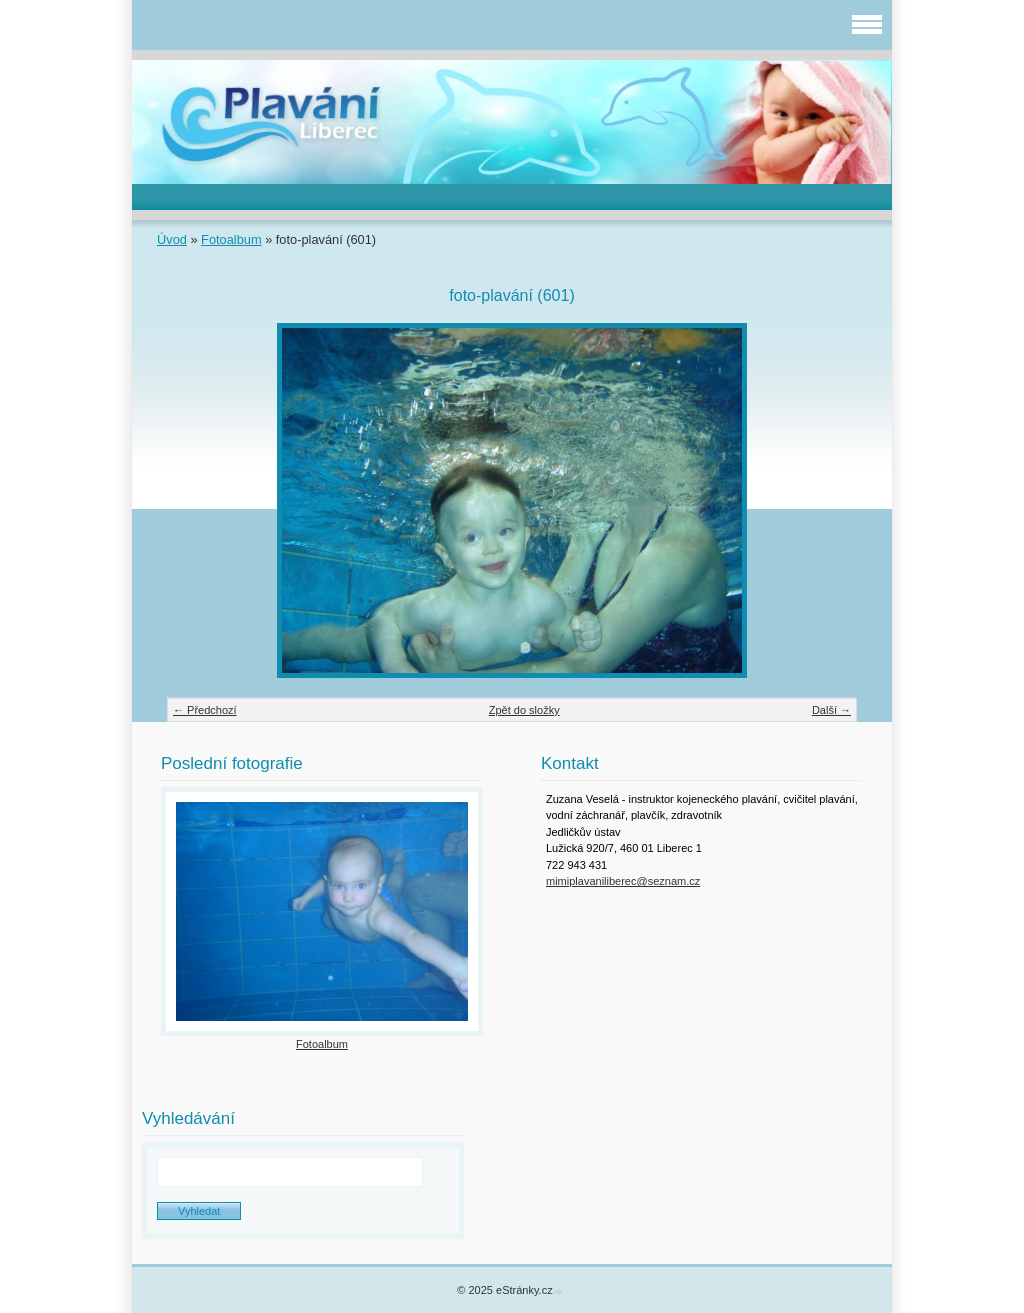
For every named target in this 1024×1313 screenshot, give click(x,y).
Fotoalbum (231, 239)
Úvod (172, 239)
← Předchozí (205, 710)
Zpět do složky (524, 710)
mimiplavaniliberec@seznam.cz (623, 881)
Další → (831, 710)
